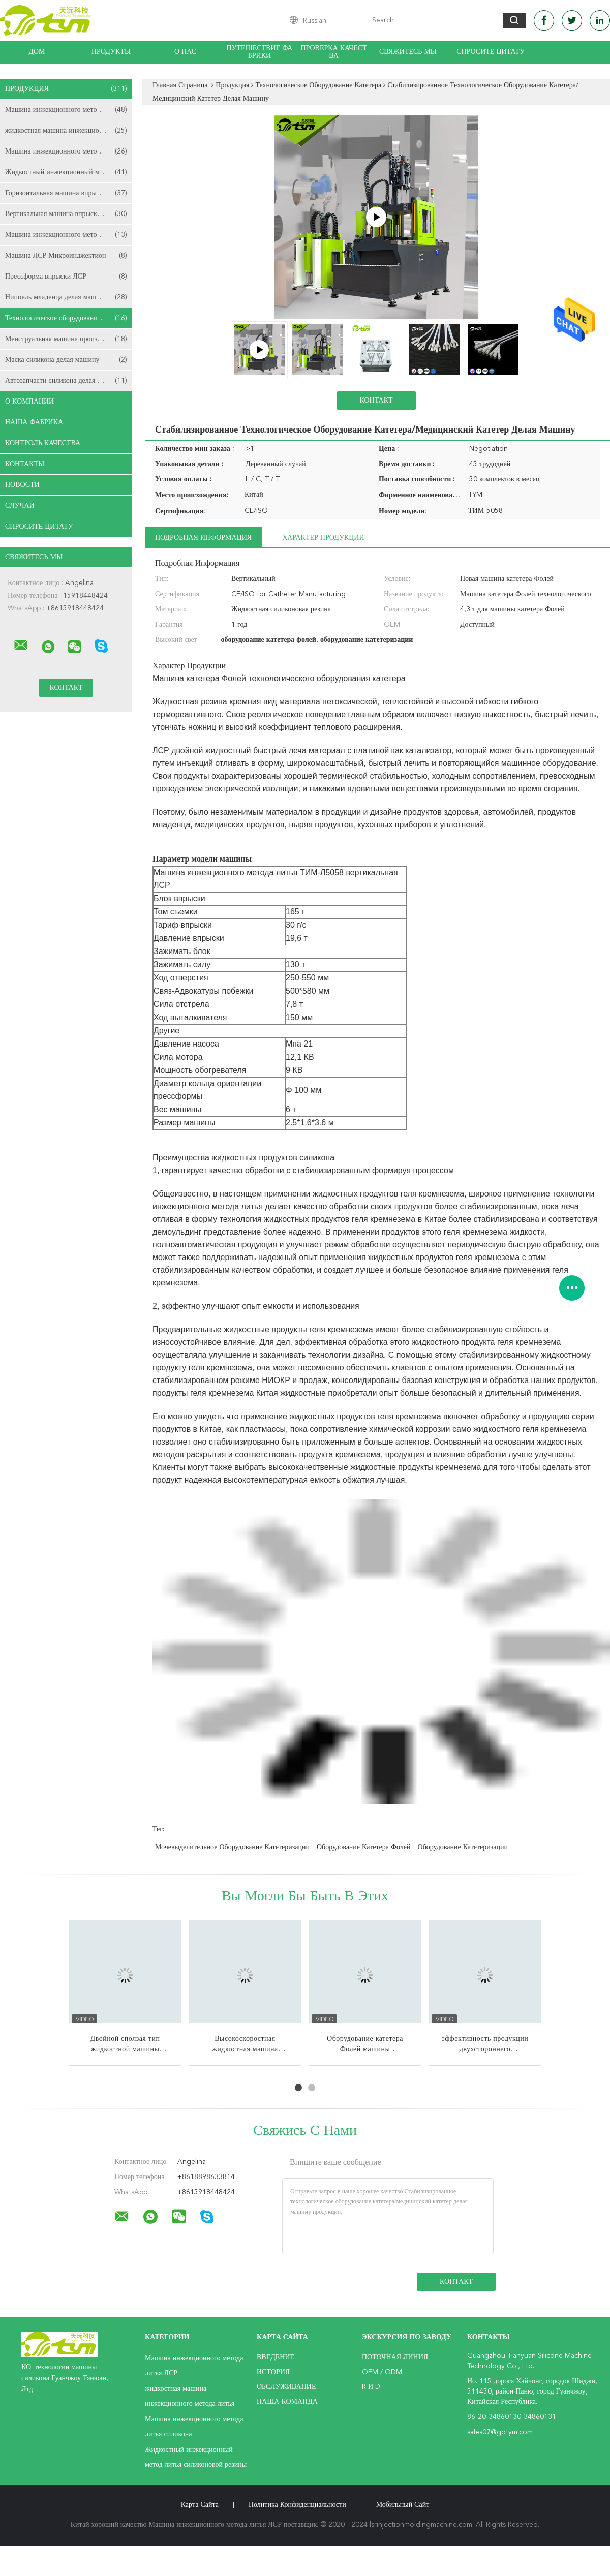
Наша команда (287, 2401)
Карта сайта (200, 2504)
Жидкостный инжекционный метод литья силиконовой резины (68, 172)
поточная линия (395, 2357)
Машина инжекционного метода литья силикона (68, 151)
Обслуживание (286, 2386)
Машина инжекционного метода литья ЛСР (68, 110)
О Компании (29, 401)
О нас (185, 51)
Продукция (66, 89)
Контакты (24, 464)
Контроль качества (42, 443)
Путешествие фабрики (260, 52)
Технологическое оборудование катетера (66, 318)
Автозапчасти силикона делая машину (66, 381)
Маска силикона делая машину (66, 360)
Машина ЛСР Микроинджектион (66, 256)
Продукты (111, 51)
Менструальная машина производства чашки (68, 339)
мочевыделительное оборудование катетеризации (232, 1847)
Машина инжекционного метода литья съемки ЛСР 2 (68, 235)
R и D (371, 2386)
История (273, 2372)
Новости (22, 484)
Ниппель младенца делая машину (66, 297)
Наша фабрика (34, 422)
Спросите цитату (490, 51)
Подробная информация (203, 537)
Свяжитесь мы (408, 51)
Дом (36, 51)
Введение (275, 2357)
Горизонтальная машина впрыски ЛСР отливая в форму (68, 193)
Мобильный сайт (403, 2504)
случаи (20, 505)
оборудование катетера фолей (364, 1847)
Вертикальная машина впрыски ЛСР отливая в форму (68, 214)
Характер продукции (323, 537)
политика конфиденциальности (297, 2504)
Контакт (375, 400)
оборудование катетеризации (463, 1847)
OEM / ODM (382, 2372)
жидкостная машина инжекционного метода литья (68, 130)
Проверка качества (333, 52)
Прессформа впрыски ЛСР (66, 276)
